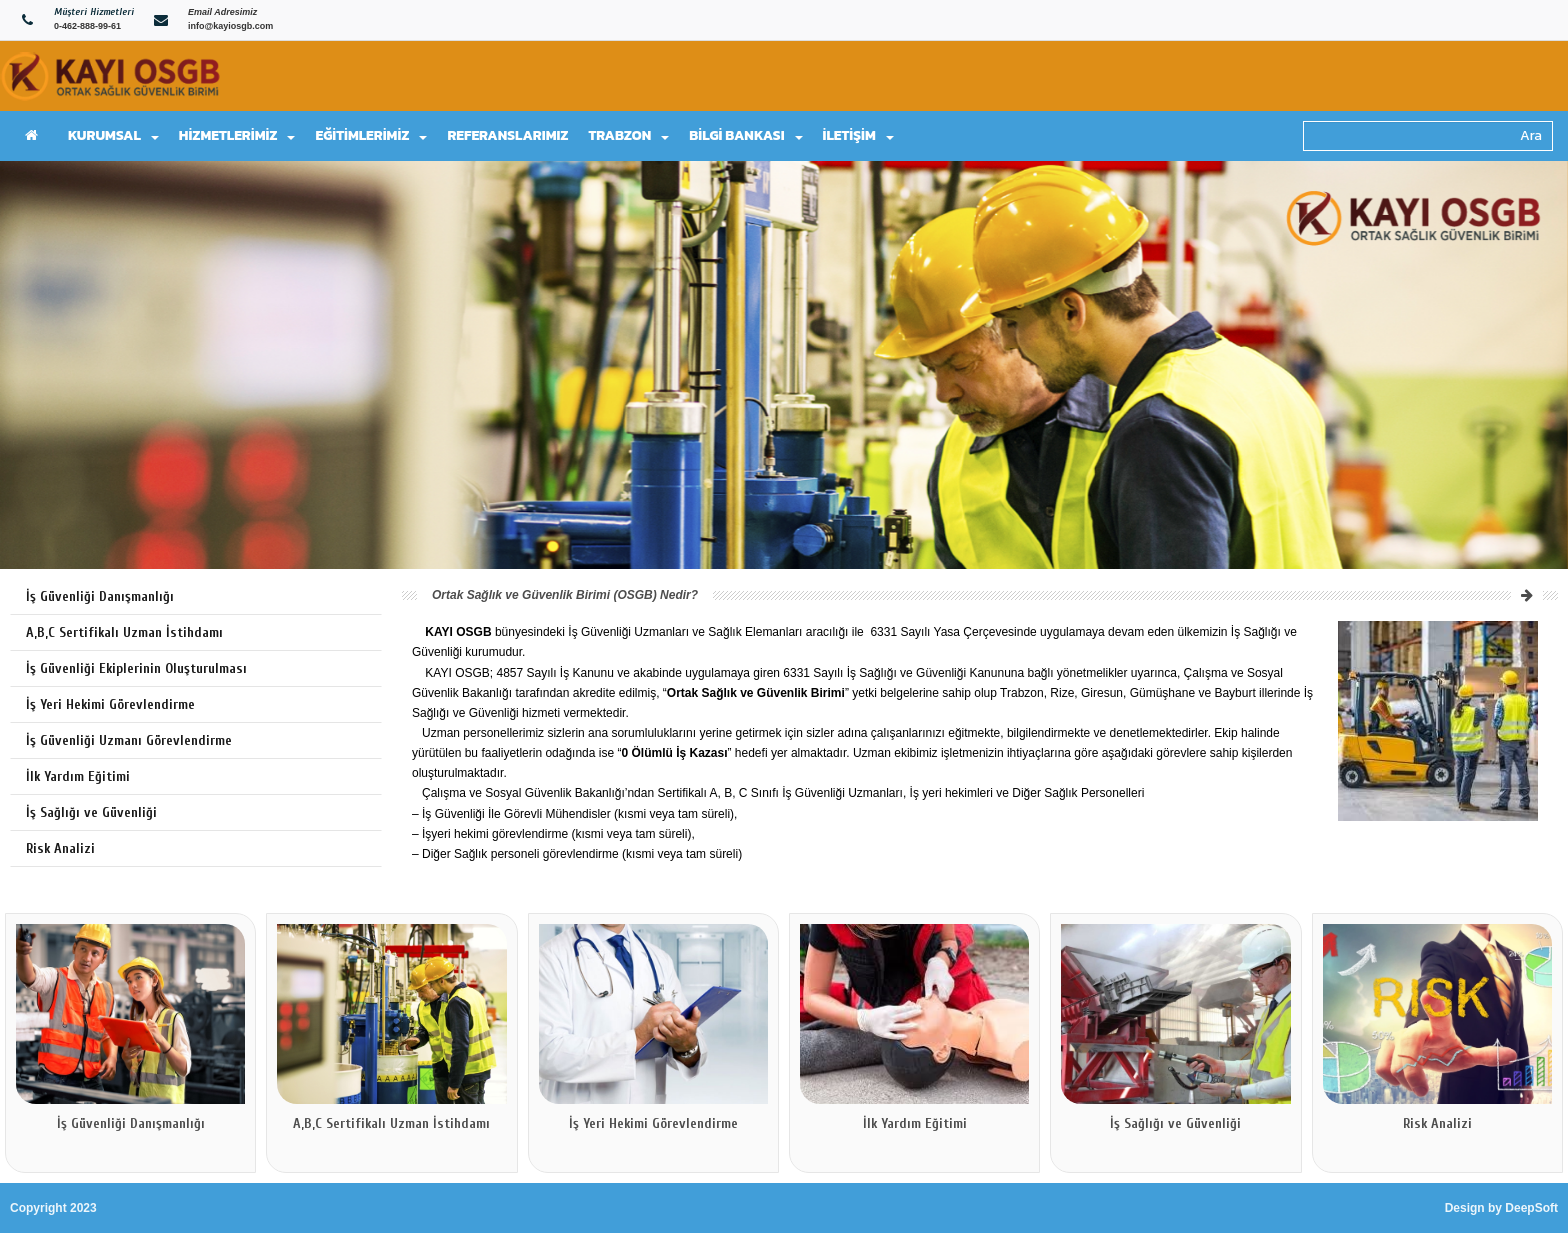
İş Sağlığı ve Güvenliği (91, 812)
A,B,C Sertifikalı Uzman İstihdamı (124, 632)
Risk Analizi (60, 848)
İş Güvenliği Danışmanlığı (100, 596)
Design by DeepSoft (1501, 1208)
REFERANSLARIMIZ (507, 135)
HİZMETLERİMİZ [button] (237, 135)
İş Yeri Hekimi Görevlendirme (110, 704)
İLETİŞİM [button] (858, 135)
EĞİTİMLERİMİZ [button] (371, 135)
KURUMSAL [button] (113, 135)
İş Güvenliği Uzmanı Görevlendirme (129, 740)
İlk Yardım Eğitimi (78, 776)
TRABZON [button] (628, 135)
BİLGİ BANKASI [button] (745, 135)
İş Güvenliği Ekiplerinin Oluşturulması (136, 668)
